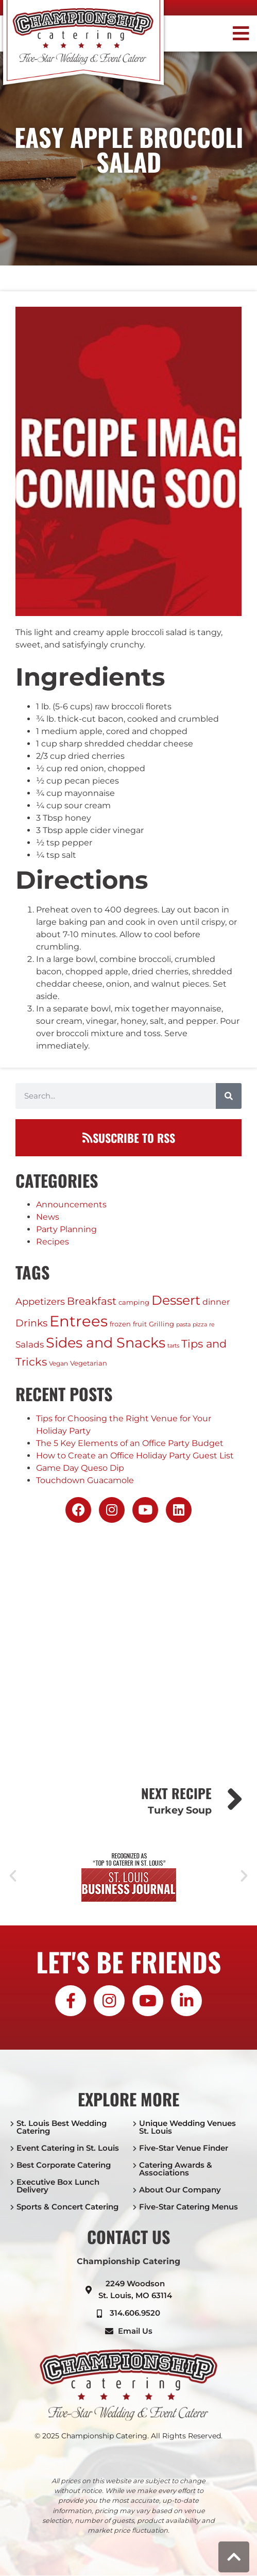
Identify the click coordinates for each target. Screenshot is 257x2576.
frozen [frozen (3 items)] (120, 1324)
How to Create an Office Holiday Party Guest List (135, 1455)
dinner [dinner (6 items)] (216, 1302)
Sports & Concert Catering (67, 2207)
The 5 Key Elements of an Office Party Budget (130, 1443)
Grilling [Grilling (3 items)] (161, 1324)
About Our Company (180, 2190)
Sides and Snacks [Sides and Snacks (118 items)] (105, 1342)
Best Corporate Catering (63, 2165)
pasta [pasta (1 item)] (183, 1324)
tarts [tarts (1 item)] (173, 1345)
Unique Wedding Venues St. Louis (187, 2127)
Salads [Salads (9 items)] (29, 1344)
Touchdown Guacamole (85, 1480)
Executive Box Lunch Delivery (57, 2186)
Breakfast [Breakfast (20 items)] (91, 1301)
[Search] (229, 1096)
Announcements (71, 1204)
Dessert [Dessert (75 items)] (175, 1300)
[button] (223, 33)
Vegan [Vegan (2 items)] (58, 1363)
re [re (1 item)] (212, 1324)
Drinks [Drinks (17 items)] (31, 1323)
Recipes (52, 1242)
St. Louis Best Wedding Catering (61, 2127)
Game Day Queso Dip (80, 1468)
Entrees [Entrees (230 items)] (78, 1321)
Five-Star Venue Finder (183, 2148)
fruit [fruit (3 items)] (140, 1324)
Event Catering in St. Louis (67, 2148)
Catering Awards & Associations (175, 2169)
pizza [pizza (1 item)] (200, 1324)
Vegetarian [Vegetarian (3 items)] (88, 1363)
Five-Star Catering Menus (188, 2207)
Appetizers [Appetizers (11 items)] (40, 1301)
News (47, 1217)
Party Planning (66, 1229)
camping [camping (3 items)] (133, 1302)
